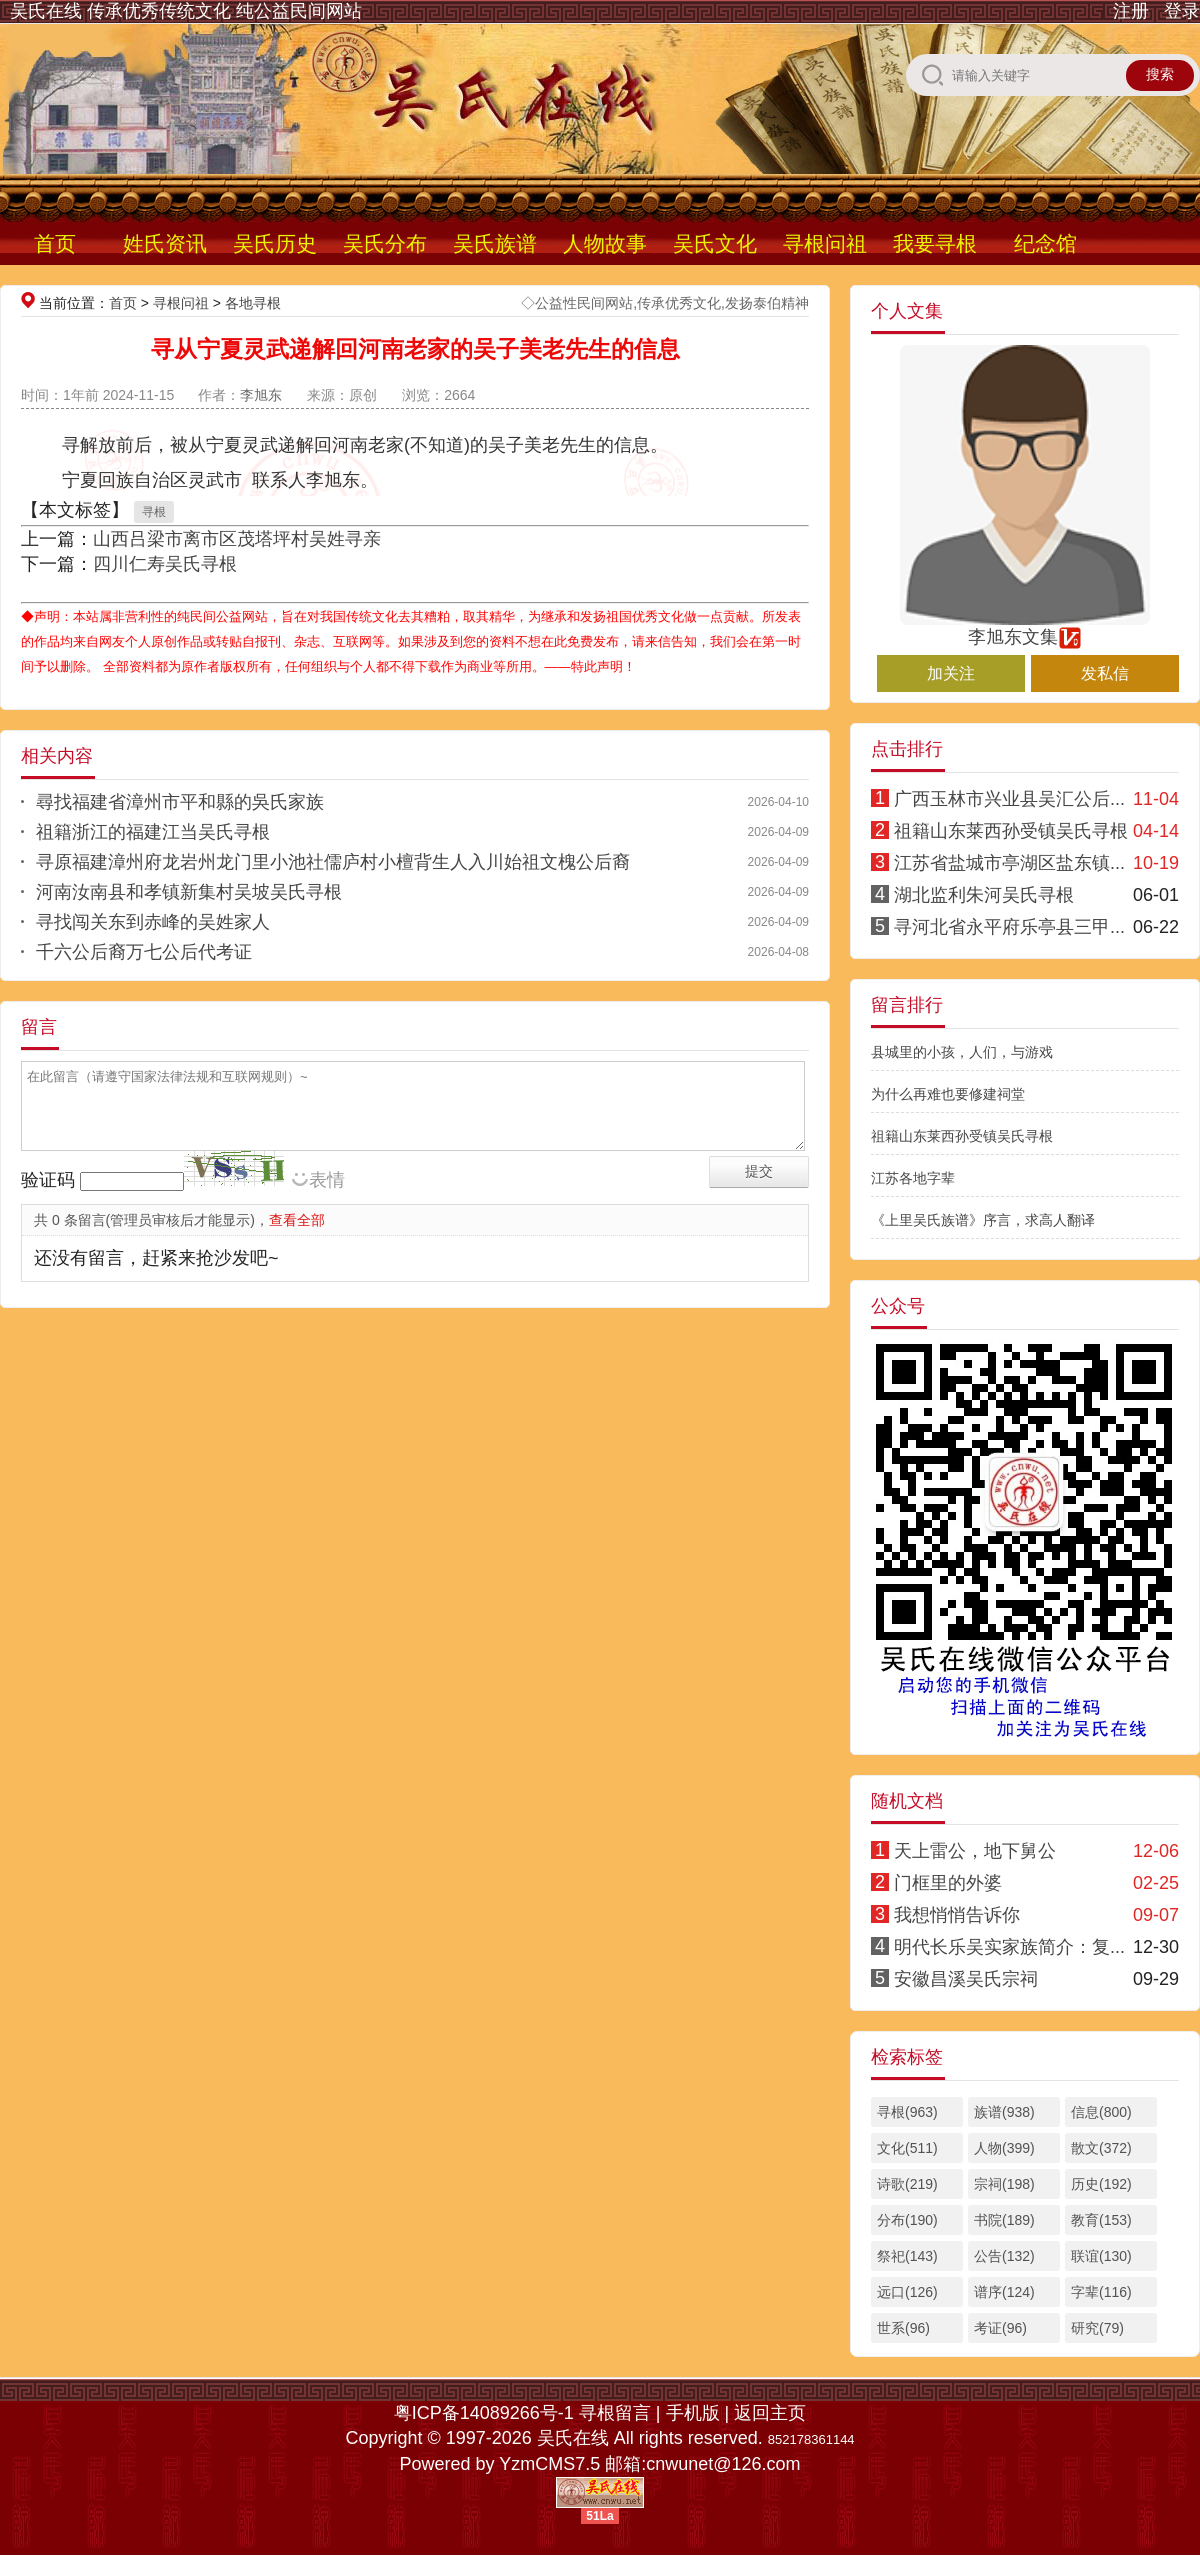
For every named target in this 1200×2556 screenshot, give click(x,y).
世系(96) (903, 2328)
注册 (1131, 11)
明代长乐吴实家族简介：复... (1009, 1947)
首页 (55, 243)
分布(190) (907, 2220)
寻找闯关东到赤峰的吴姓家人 (153, 922)
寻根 (154, 512)
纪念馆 (1045, 243)
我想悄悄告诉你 (957, 1915)
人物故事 (605, 243)
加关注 (951, 673)
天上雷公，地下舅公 (975, 1851)
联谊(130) (1101, 2256)
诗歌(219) (907, 2184)
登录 (1182, 11)
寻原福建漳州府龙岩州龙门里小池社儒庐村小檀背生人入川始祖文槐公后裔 (333, 862)
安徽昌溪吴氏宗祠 (966, 1979)
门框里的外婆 (948, 1883)
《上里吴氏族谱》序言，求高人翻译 (983, 1220)
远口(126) (907, 2292)
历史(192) (1101, 2184)
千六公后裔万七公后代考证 (144, 952)
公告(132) (1004, 2256)
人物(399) (1004, 2148)
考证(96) (1000, 2328)
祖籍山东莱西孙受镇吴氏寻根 (1011, 831)
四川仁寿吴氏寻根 (165, 564)
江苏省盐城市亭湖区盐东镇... (1009, 863)
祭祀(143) (907, 2256)
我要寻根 (935, 243)
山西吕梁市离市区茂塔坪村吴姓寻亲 (237, 539)
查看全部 (297, 1220)
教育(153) (1101, 2220)
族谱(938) (1004, 2112)
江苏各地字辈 (913, 1178)
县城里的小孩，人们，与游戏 (962, 1052)
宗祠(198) (1004, 2184)
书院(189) (1004, 2220)
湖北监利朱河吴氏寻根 (984, 895)
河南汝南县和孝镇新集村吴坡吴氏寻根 (189, 892)
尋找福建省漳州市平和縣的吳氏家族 (180, 802)
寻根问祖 (825, 243)
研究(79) (1097, 2328)
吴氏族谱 (495, 243)
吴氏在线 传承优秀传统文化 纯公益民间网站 (186, 11)
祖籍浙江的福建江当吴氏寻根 (153, 832)
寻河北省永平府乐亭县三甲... (1009, 927)
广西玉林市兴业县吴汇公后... (1009, 799)
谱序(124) (1004, 2292)
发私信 (1105, 673)
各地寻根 (253, 303)
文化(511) (907, 2148)
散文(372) (1101, 2148)
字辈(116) (1101, 2292)
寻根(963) (907, 2112)
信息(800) (1101, 2112)
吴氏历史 (275, 243)
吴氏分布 (385, 243)
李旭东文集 (1025, 628)
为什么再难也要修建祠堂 (948, 1094)
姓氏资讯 (165, 243)
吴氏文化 (715, 243)
